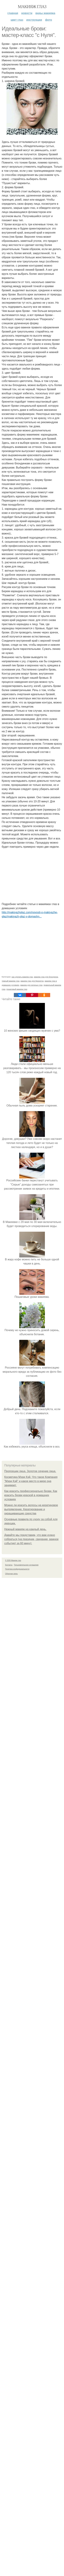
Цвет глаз (17, 19)
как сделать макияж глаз (22, 1725)
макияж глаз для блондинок (46, 1725)
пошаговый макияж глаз (16, 1737)
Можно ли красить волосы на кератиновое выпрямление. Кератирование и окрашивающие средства (31, 2257)
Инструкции (34, 19)
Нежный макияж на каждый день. (25, 2277)
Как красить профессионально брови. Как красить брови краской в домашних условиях (30, 2243)
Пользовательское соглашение (26, 2313)
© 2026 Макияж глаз (13, 2308)
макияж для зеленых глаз (31, 1733)
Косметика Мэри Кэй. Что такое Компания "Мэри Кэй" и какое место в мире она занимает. (31, 2229)
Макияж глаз (32, 6)
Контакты (8, 2313)
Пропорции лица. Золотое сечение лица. (30, 2219)
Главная (12, 13)
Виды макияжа (45, 13)
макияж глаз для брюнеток (32, 1729)
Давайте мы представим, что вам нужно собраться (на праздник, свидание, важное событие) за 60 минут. (31, 2287)
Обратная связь (11, 2322)
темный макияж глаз (10, 1729)
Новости (26, 13)
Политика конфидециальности (17, 2317)
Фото (48, 19)
